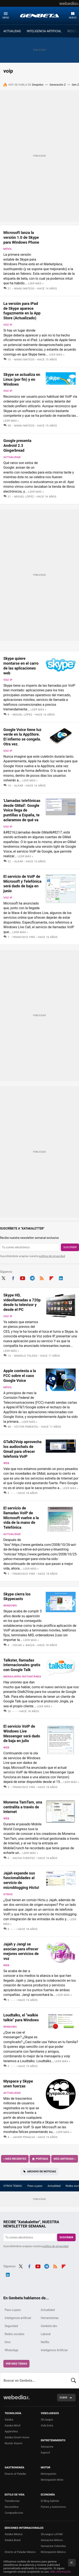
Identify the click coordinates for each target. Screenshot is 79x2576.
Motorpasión (48, 2473)
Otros (8, 1894)
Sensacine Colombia (53, 2546)
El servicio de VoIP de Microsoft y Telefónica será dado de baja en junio (22, 883)
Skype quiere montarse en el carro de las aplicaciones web (21, 665)
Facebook (13, 1277)
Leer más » (36, 283)
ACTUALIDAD (12, 31)
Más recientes (14, 2158)
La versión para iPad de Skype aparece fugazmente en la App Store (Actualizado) (22, 310)
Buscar (73, 2380)
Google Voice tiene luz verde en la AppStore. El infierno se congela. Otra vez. (22, 736)
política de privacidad (52, 1256)
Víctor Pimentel (26, 1426)
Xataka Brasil (13, 2540)
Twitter (3, 1277)
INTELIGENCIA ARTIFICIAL (44, 31)
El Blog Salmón (50, 2500)
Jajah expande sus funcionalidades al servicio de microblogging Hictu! (21, 1880)
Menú (6, 17)
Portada (42, 2158)
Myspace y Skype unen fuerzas (18, 2083)
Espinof (45, 2452)
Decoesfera (12, 2506)
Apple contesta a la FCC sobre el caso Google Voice (19, 1376)
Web (6, 1463)
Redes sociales (14, 2334)
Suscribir (70, 1247)
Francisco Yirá (24, 937)
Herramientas (50, 2318)
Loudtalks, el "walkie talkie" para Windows (21, 2017)
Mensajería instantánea (22, 1676)
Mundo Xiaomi (13, 2443)
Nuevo (72, 17)
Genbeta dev (49, 2326)
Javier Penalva (24, 2137)
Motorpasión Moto (52, 2479)
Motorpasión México (53, 2552)
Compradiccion (14, 2512)
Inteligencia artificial (18, 2318)
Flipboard (51, 1277)
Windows (10, 1605)
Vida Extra (47, 2425)
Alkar (18, 785)
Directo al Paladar (15, 2473)
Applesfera (11, 2431)
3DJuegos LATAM (52, 2534)
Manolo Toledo (25, 1355)
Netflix (45, 2342)
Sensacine (47, 2446)
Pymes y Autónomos (53, 2506)
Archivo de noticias (41, 2171)
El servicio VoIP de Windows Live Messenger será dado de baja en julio (21, 1733)
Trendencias (12, 2500)
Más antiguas (65, 2158)
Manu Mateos (24, 288)
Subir (63, 2397)
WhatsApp (11, 2350)
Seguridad (11, 2326)
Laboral (46, 2334)
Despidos (37, 84)
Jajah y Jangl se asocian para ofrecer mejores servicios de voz (21, 1951)
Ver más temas (16, 2363)
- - (14, 1493)
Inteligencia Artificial (54, 2350)
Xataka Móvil (12, 2425)
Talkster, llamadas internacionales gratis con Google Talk (21, 1665)
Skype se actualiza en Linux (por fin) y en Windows (21, 379)
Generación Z (58, 84)
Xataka (9, 2419)
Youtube (22, 1277)
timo (8, 2342)
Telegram (32, 1277)
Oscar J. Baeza (24, 1645)
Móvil (7, 248)
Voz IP (7, 324)
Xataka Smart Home (17, 2437)
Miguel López (24, 496)
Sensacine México (52, 2540)
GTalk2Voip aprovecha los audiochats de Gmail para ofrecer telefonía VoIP (22, 1448)
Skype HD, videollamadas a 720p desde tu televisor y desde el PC (22, 1302)
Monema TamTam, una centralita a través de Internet (22, 1807)
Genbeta (40, 15)
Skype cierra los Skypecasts (17, 1596)
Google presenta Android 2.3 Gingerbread (17, 445)
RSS (41, 1277)
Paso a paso (34, 2185)
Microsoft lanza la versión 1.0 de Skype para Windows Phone (21, 237)
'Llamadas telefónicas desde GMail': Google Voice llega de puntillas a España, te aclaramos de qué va (21, 810)
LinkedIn (61, 1277)
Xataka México (14, 2534)
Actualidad (12, 457)
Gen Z (75, 84)
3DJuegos (47, 2419)
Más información (60, 2571)
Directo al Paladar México (20, 2552)
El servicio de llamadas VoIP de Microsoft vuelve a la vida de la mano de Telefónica (21, 1518)
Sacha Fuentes (24, 1858)
